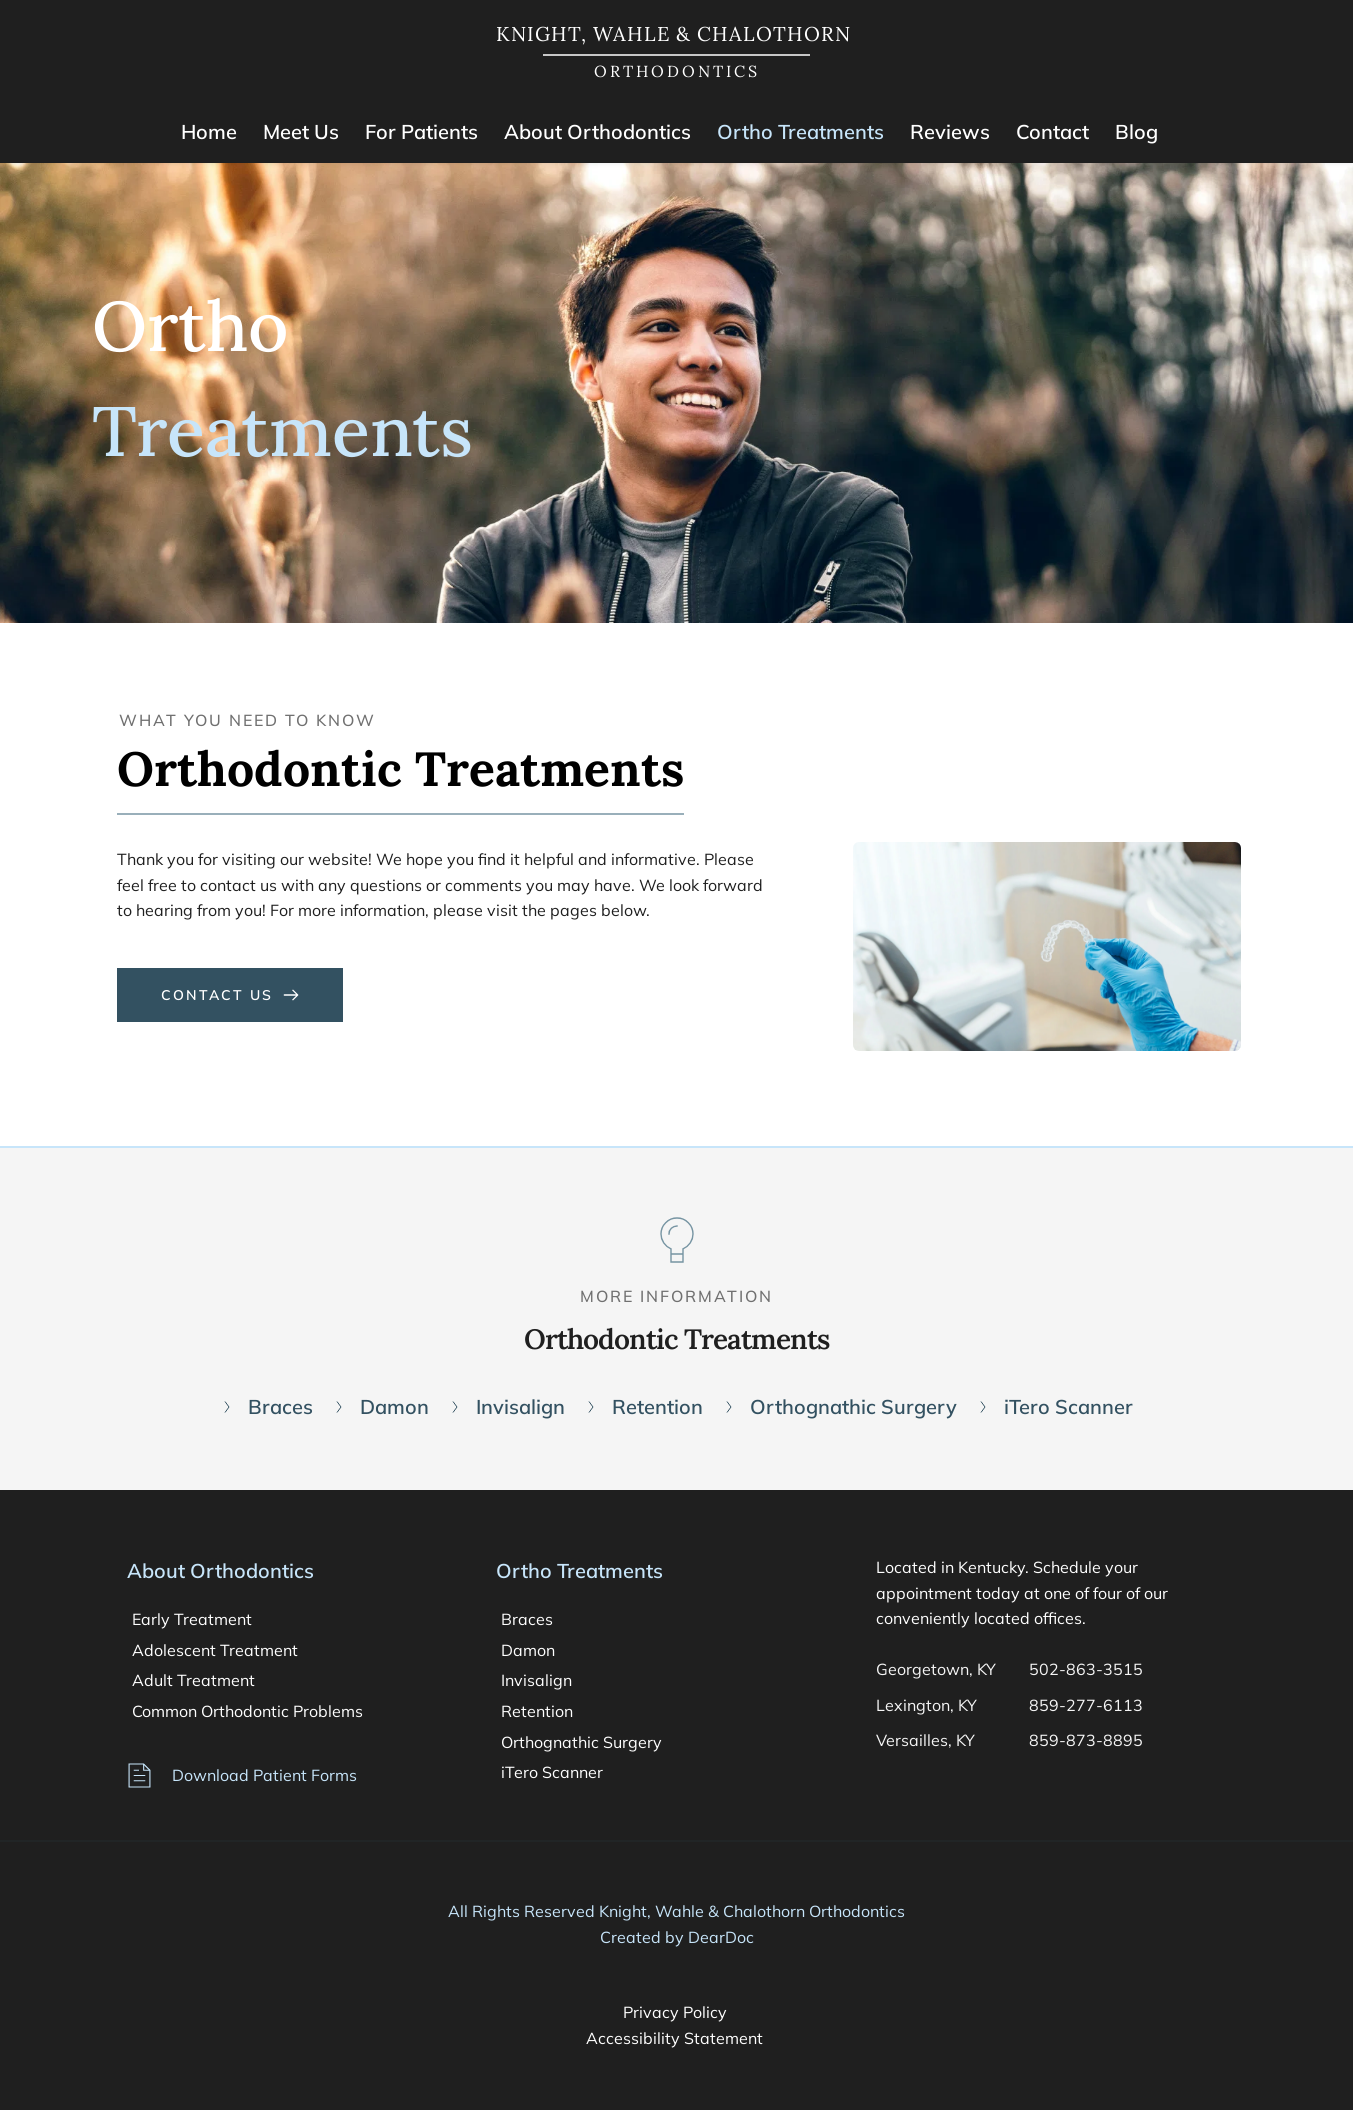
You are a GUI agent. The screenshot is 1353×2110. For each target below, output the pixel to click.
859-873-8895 (1088, 1740)
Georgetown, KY (936, 1669)
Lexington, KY (926, 1705)
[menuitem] (209, 132)
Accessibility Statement (676, 2038)
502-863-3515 (1086, 1669)
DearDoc (721, 1937)
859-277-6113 (1086, 1705)
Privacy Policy (677, 2012)
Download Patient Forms (264, 1775)
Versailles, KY (925, 1740)
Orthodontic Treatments (676, 1339)
